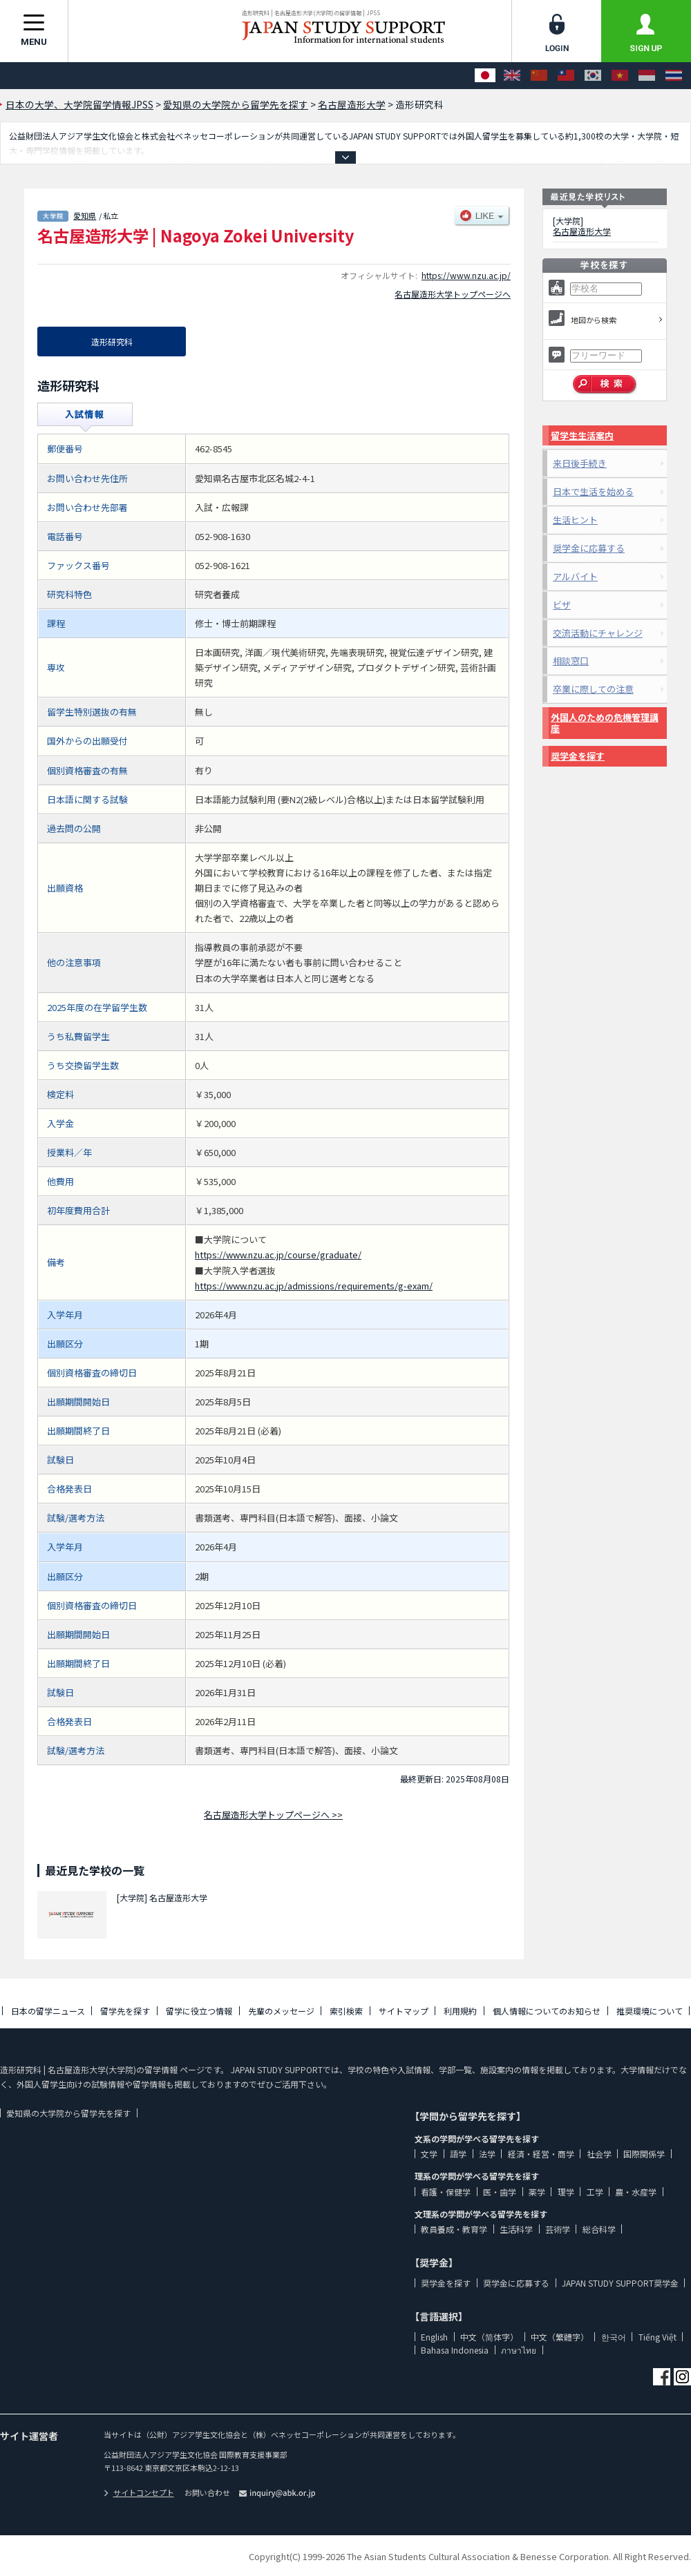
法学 (487, 2154)
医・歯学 (499, 2192)
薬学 (537, 2192)
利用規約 (460, 2010)
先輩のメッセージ (281, 2010)
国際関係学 (644, 2154)
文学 (429, 2154)
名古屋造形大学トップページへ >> (273, 1814)
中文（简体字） (489, 2337)
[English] (512, 75)
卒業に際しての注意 (593, 688)
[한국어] (593, 75)
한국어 (613, 2337)
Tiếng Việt (657, 2337)
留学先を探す (125, 2010)
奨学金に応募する (589, 548)
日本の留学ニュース (48, 2010)
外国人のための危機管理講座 (605, 723)
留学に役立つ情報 (199, 2010)
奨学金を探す (578, 755)
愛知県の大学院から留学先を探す (68, 2113)
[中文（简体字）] (539, 75)
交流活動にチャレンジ (598, 633)
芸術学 (557, 2229)
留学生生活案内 (582, 435)
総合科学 (599, 2229)
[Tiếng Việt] (619, 75)
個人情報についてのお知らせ (546, 2010)
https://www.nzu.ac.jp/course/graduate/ (278, 1254)
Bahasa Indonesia (455, 2350)
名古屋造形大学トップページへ (453, 294)
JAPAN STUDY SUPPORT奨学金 (620, 2283)
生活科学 (516, 2229)
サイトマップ (403, 2010)
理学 (566, 2192)
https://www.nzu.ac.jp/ (466, 275)
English (434, 2337)
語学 (458, 2154)
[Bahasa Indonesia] (646, 75)
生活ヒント (575, 519)
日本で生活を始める (593, 491)
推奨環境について (649, 2010)
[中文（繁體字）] (566, 75)
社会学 (599, 2154)
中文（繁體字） (560, 2337)
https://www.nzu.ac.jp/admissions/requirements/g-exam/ (314, 1285)
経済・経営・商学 (541, 2154)
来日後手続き (580, 463)
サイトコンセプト (139, 2492)
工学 (595, 2192)
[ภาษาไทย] (673, 75)
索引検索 (346, 2010)
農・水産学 (635, 2192)
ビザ (562, 604)
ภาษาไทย (518, 2350)
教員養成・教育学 (454, 2229)
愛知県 (84, 215)
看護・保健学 (446, 2192)
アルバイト (575, 576)
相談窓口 (571, 660)
